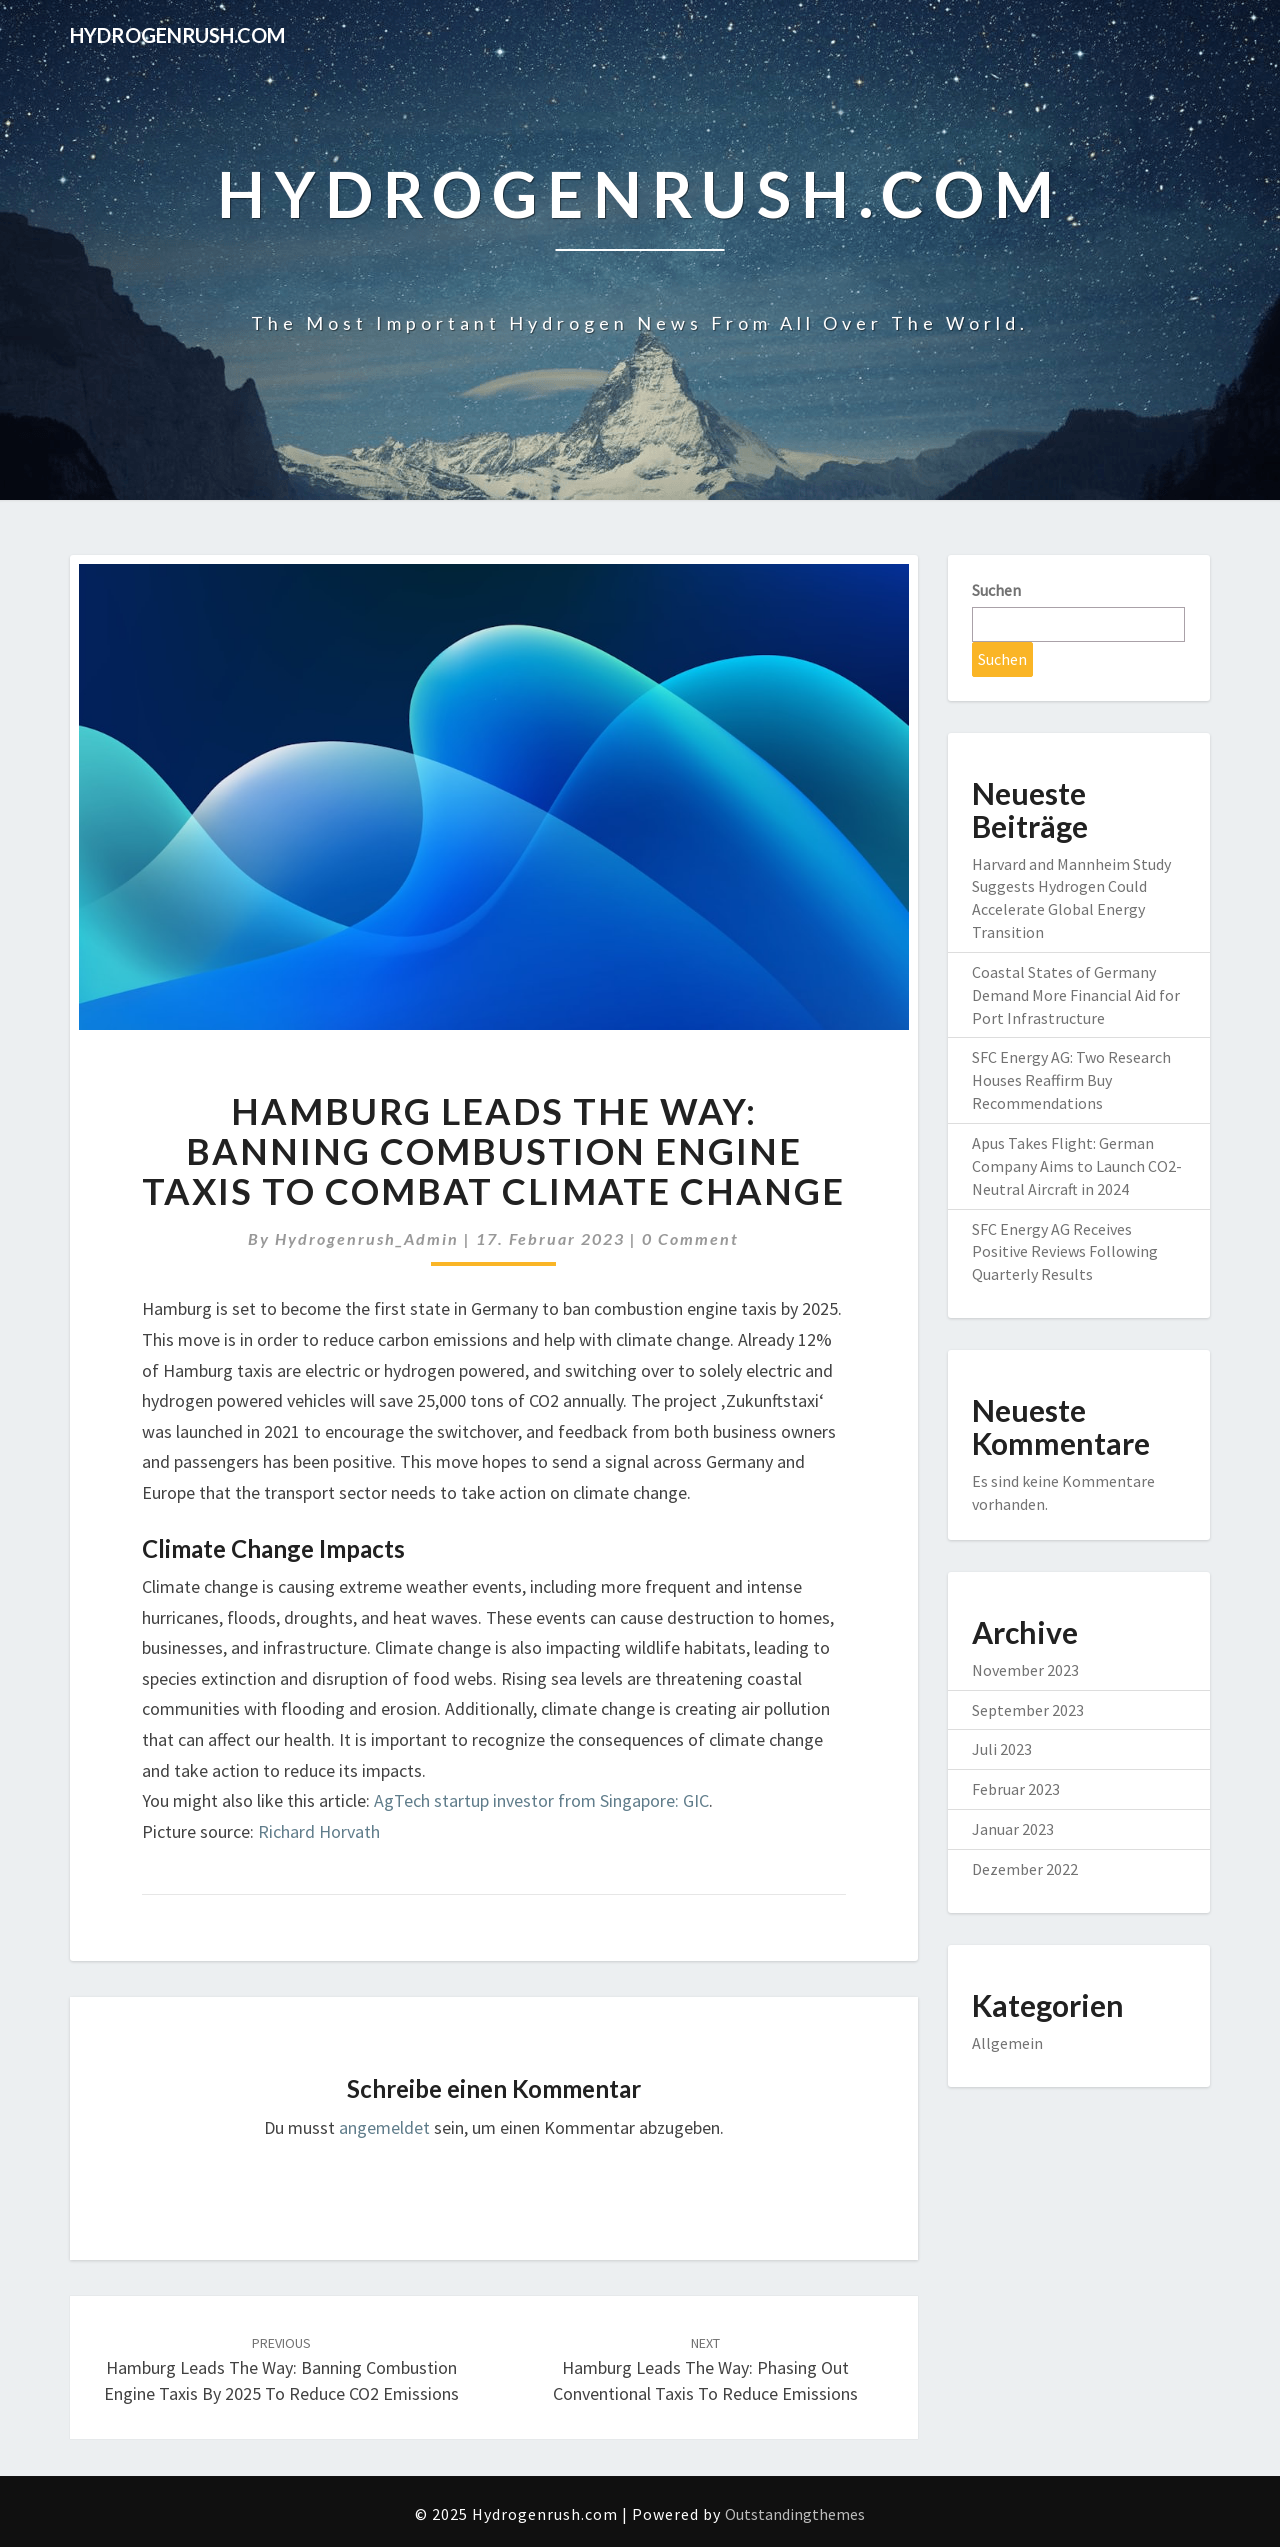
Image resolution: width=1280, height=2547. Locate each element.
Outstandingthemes (795, 2514)
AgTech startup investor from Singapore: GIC (541, 1800)
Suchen (996, 590)
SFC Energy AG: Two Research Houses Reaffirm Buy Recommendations (1071, 1080)
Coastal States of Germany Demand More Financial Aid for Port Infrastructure (1076, 995)
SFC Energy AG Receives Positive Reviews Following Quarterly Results (1065, 1252)
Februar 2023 (1016, 1789)
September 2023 (1028, 1710)
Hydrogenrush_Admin (367, 1238)
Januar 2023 (1013, 1829)
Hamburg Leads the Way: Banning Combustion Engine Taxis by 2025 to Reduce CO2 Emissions (281, 2369)
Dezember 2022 (1025, 1869)
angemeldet (384, 2127)
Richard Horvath (319, 1831)
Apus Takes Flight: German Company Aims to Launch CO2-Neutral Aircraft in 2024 (1077, 1166)
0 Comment (690, 1238)
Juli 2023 (1002, 1749)
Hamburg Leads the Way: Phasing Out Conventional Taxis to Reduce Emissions (705, 2369)
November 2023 (1025, 1670)
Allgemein (1007, 2043)
